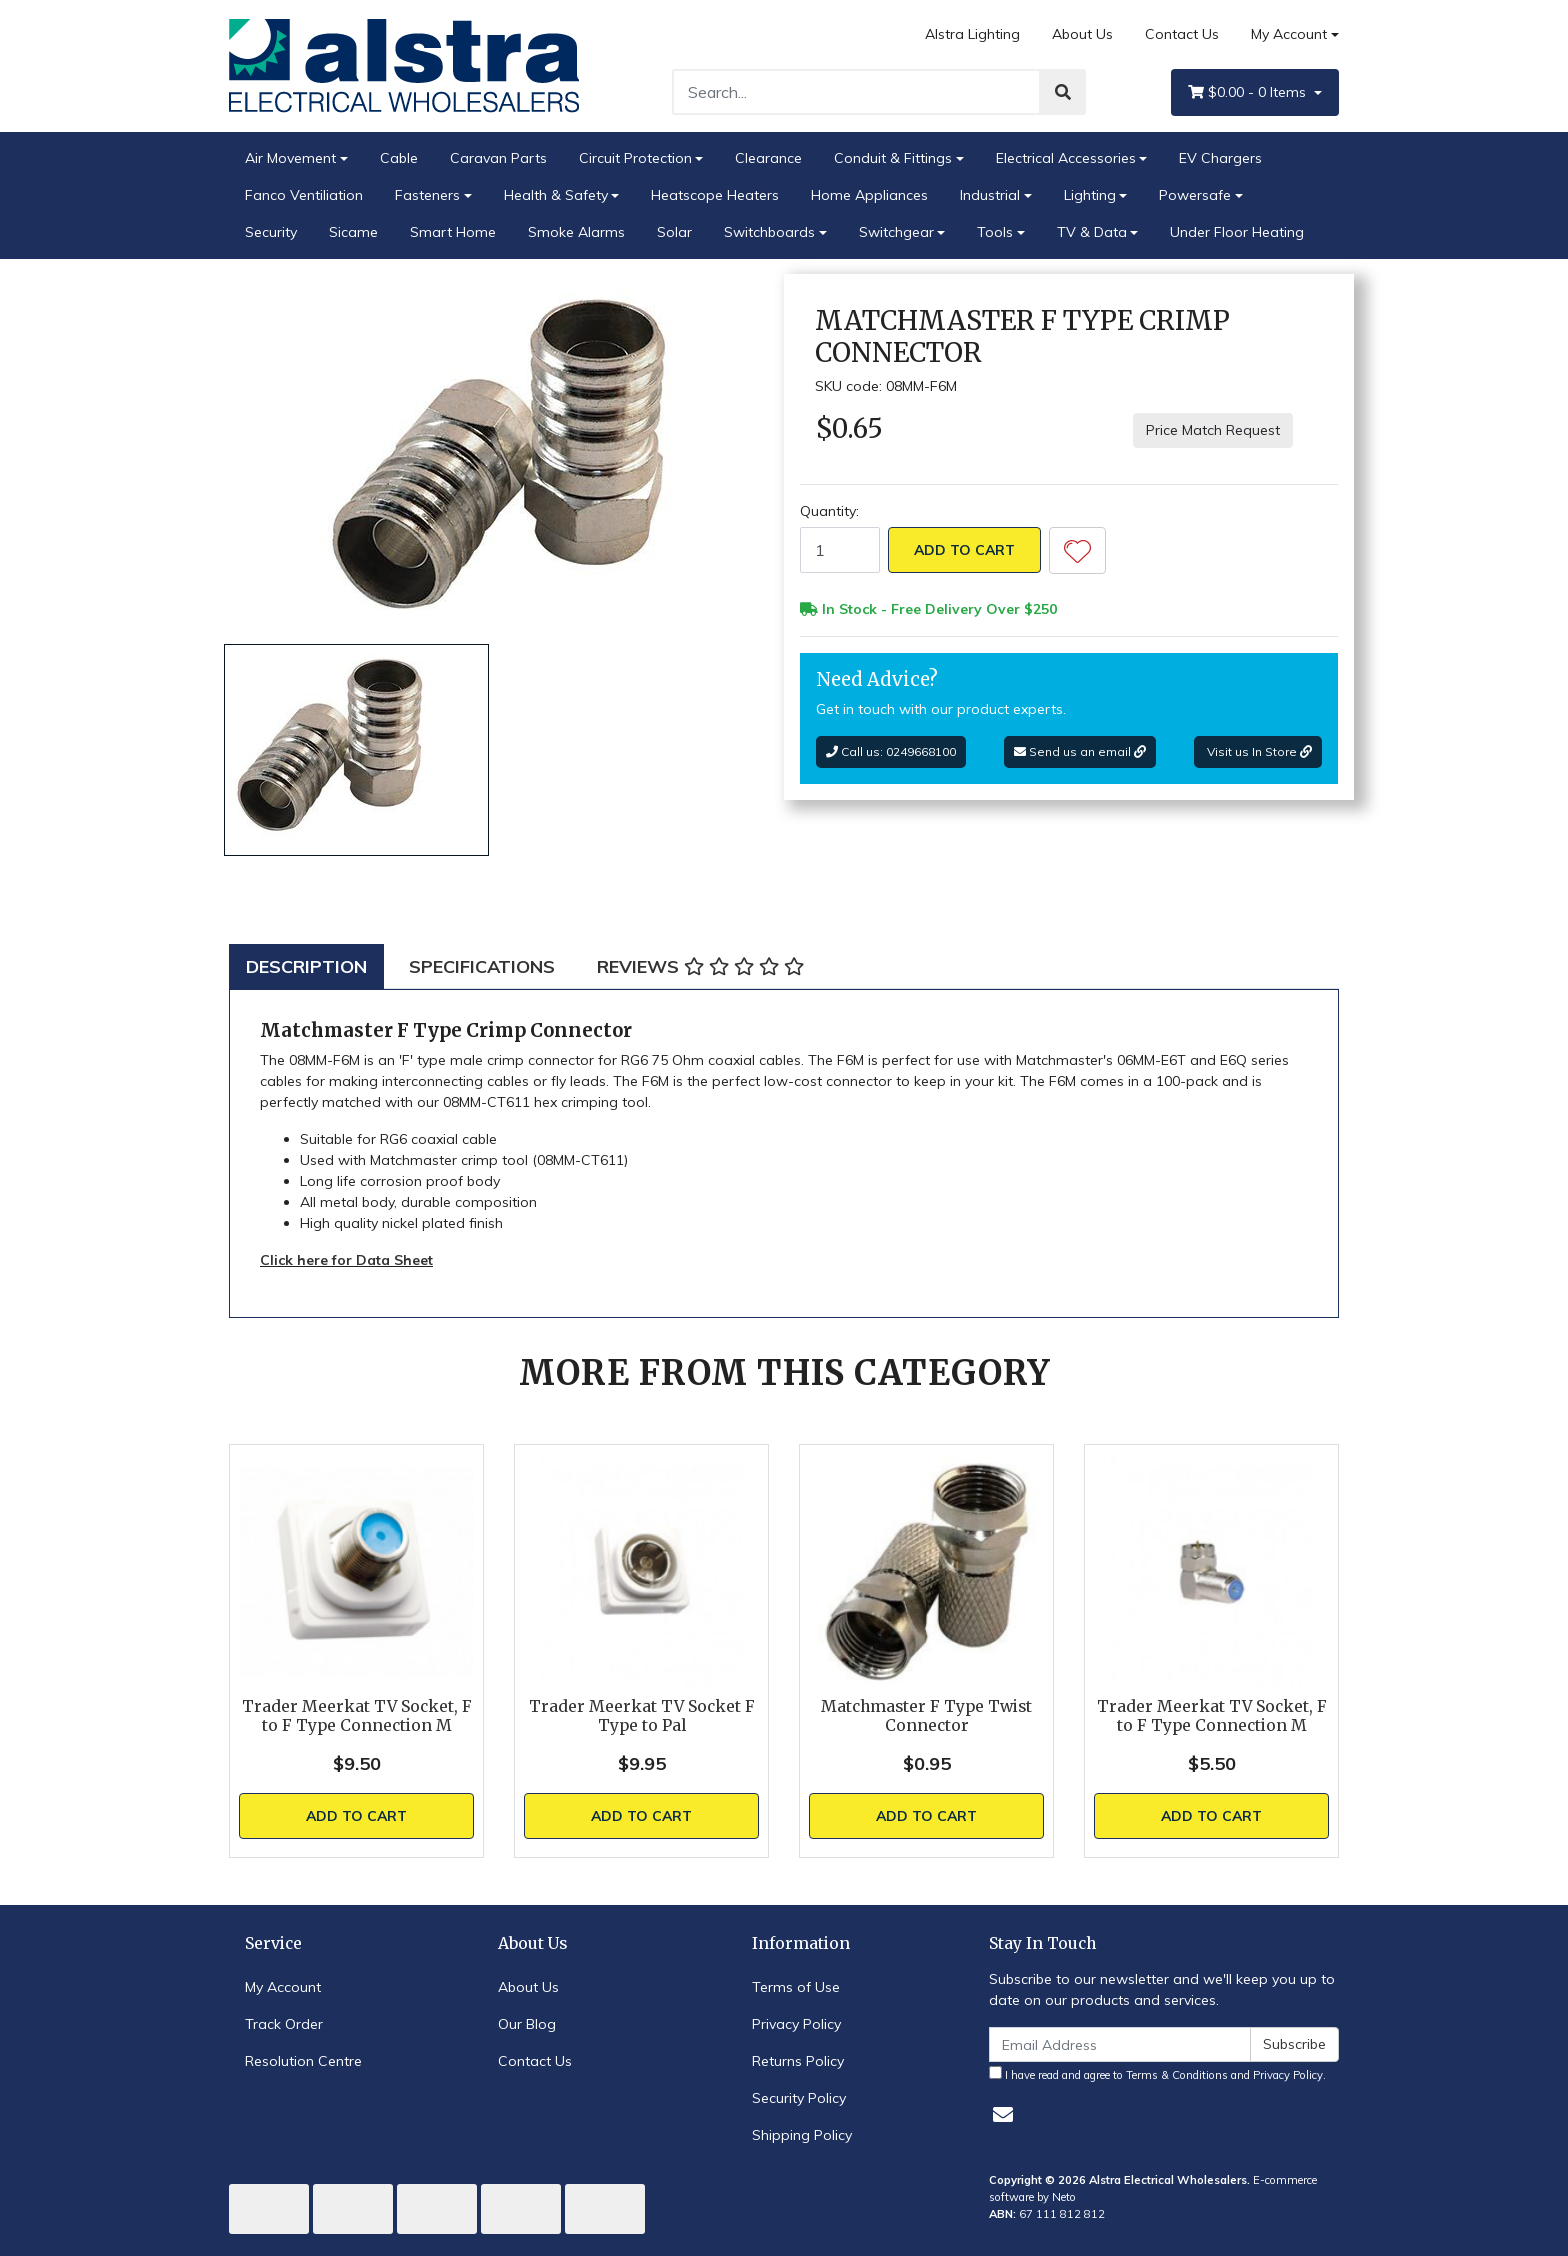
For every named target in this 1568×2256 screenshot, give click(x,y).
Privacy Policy (796, 2024)
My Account (283, 1987)
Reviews (700, 966)
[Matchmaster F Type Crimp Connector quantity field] (840, 550)
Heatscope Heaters (715, 195)
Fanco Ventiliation (304, 195)
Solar (674, 232)
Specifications (482, 966)
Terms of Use (796, 1987)
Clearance (768, 158)
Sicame (353, 232)
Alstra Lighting (972, 34)
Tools (995, 232)
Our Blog (527, 2024)
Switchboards (769, 232)
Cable (399, 158)
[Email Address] (1120, 2044)
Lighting (1090, 195)
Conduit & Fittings (893, 158)
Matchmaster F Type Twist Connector (926, 1716)
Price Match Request (1213, 430)
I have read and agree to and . (1157, 2074)
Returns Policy (798, 2061)
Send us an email (1080, 751)
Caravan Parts (498, 158)
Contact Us (1182, 34)
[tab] (306, 966)
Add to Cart (964, 550)
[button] (1077, 550)
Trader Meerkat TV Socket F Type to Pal (642, 1716)
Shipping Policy (802, 2135)
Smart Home (453, 232)
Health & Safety (556, 195)
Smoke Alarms (576, 232)
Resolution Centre (303, 2061)
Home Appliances (869, 195)
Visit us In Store (1258, 751)
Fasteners (427, 195)
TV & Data (1092, 232)
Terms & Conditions (1177, 2075)
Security (271, 232)
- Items (1249, 92)
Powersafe (1195, 195)
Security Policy (799, 2098)
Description (306, 966)
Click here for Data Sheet (346, 1260)
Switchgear (896, 232)
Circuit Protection (635, 158)
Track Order (284, 2024)
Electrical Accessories (1066, 158)
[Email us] (1003, 2114)
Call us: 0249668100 (891, 751)
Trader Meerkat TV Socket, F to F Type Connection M (357, 1716)
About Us (1082, 34)
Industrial (990, 195)
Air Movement (290, 158)
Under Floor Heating (1237, 232)
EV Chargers (1220, 158)
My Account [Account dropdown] (1289, 34)
